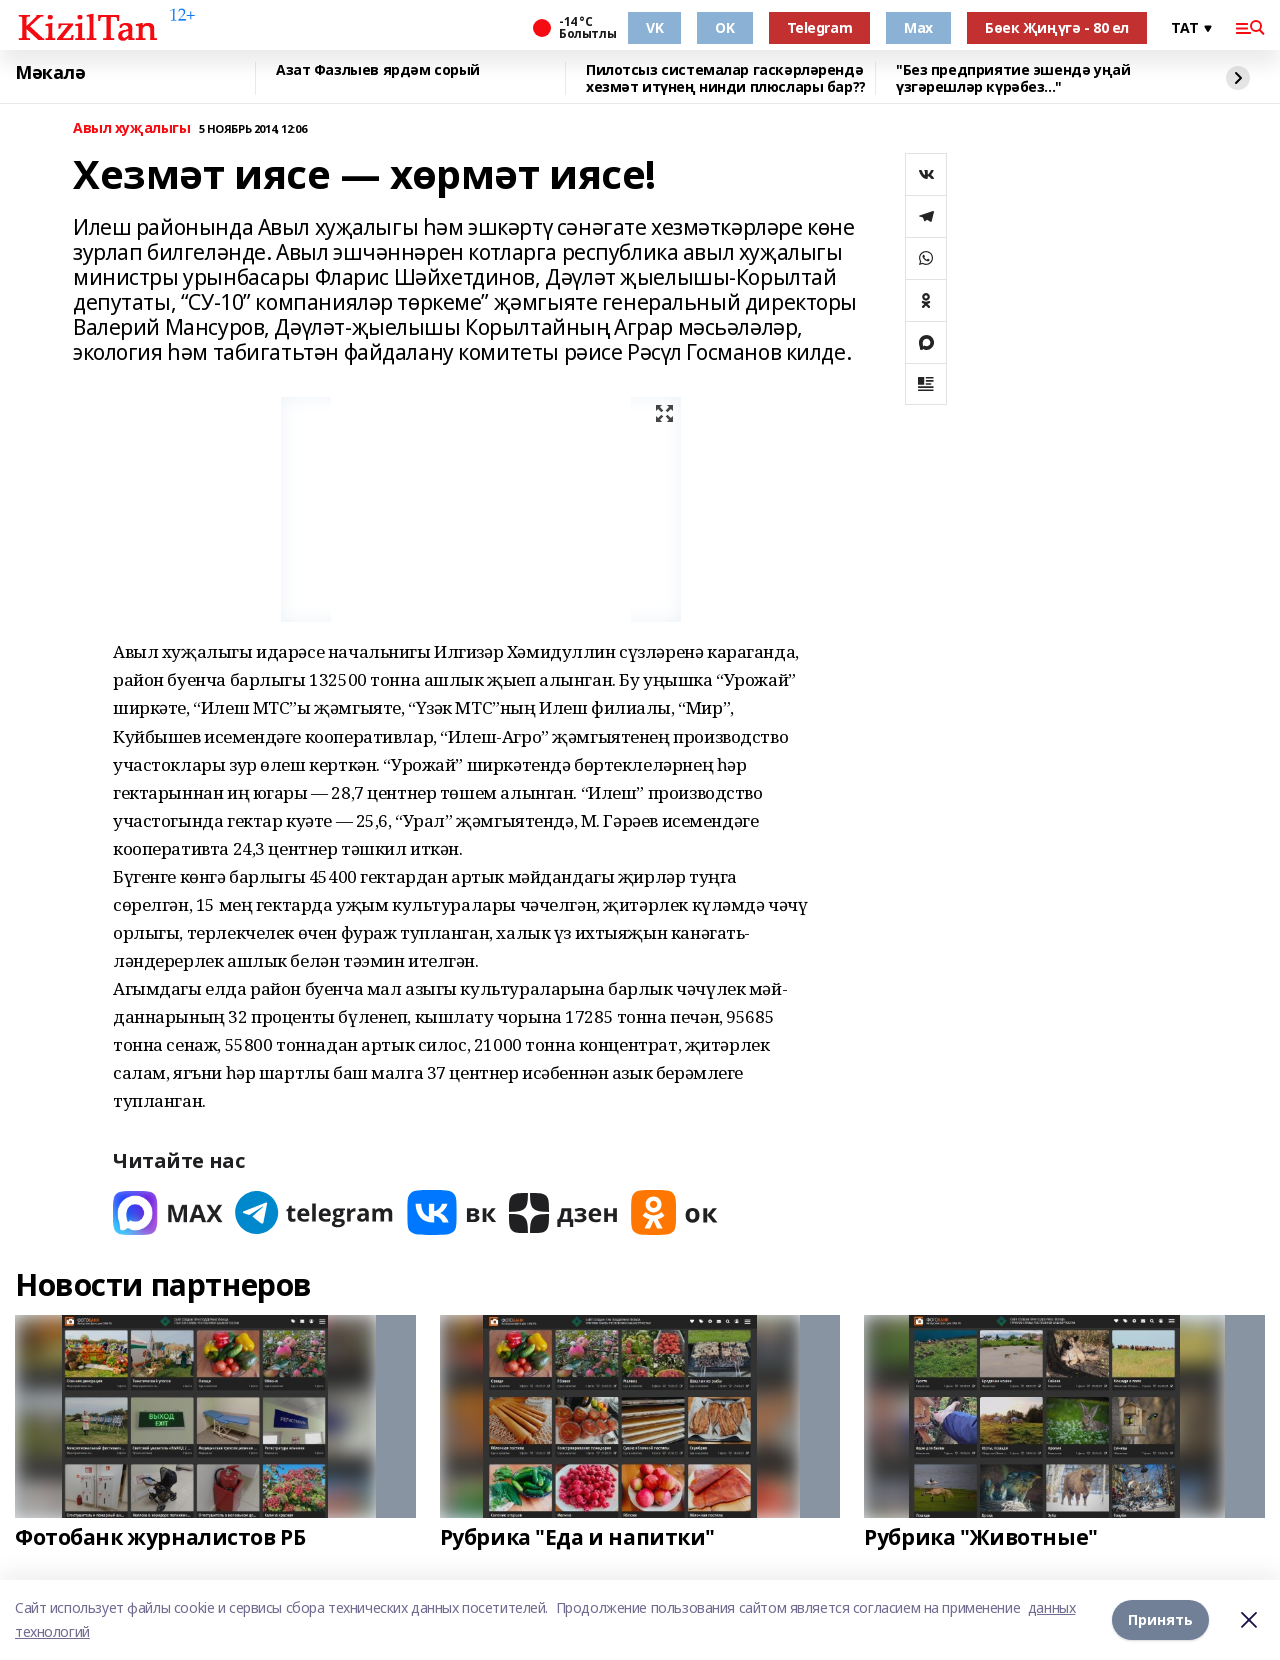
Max (918, 27)
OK (724, 27)
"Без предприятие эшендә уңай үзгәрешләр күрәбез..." (1013, 78)
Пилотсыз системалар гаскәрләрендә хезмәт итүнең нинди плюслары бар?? (726, 78)
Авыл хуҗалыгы (132, 128)
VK (654, 27)
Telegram (820, 27)
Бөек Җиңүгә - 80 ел (1057, 27)
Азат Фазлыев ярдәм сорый (378, 70)
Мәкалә (50, 73)
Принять (1160, 1619)
